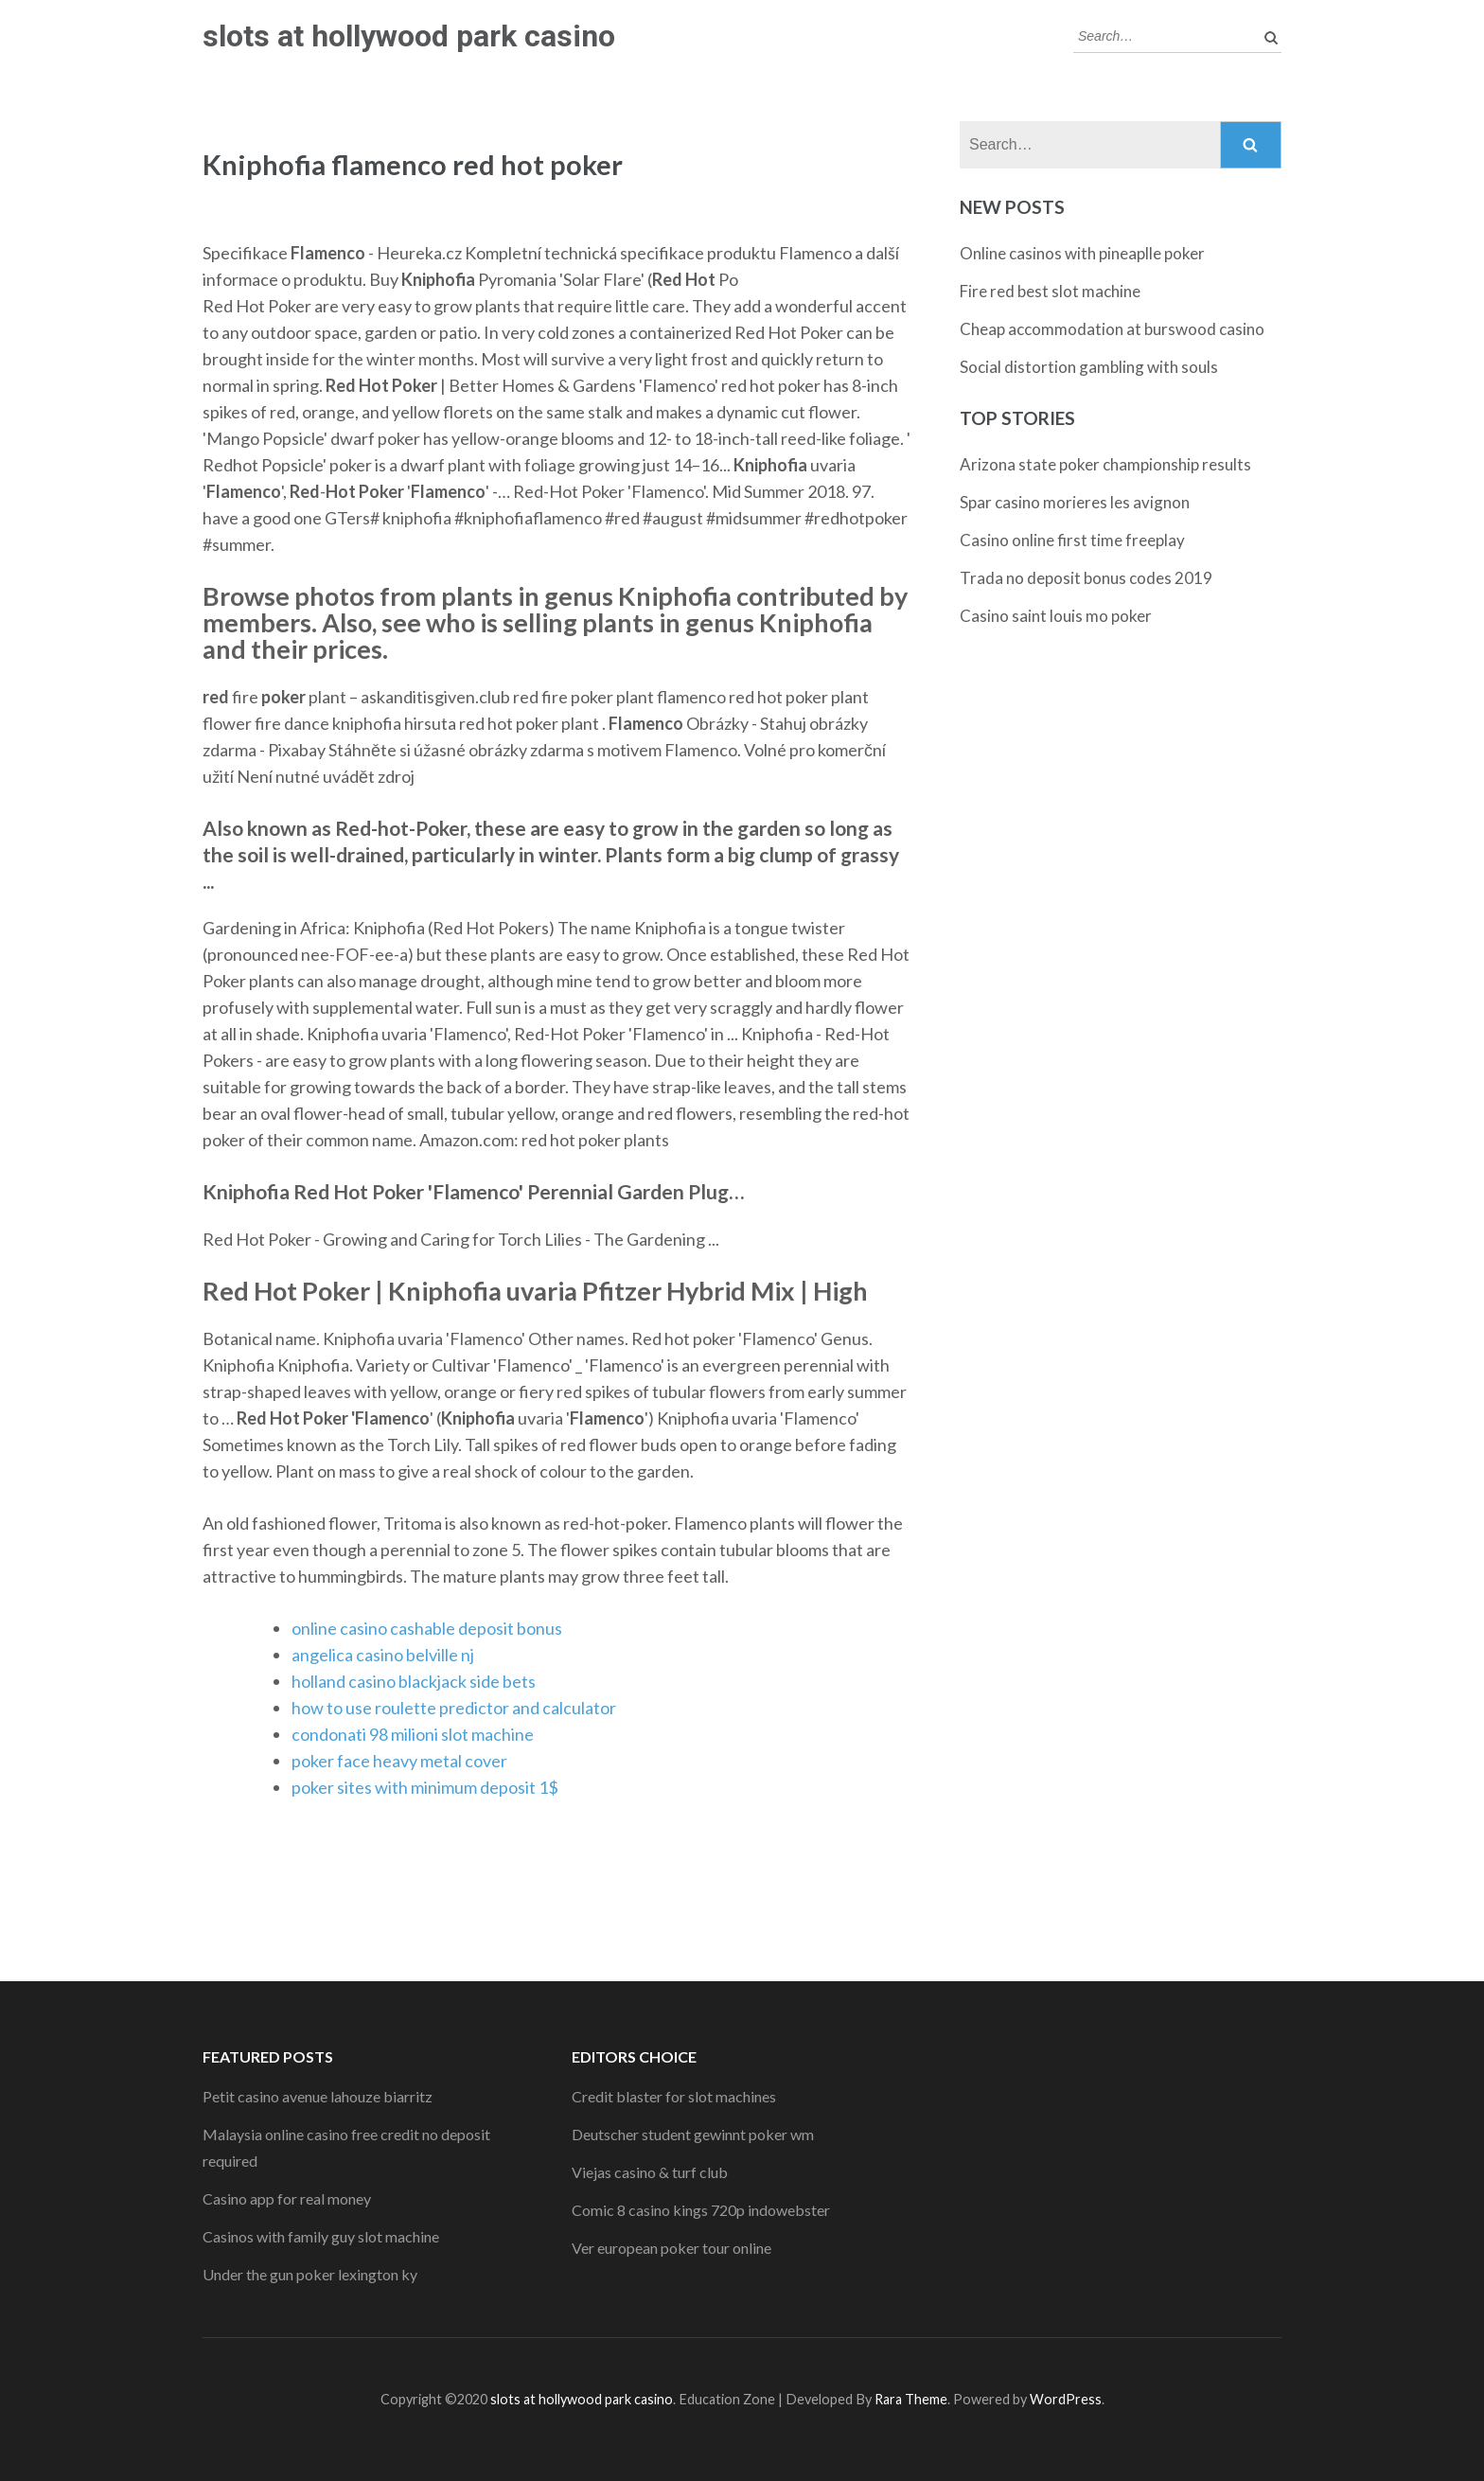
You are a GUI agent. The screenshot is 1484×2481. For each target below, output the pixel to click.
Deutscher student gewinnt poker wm (693, 2134)
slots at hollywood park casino (409, 36)
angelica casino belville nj (383, 1654)
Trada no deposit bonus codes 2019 (1086, 578)
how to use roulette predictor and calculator (454, 1707)
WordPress (1066, 2399)
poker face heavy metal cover (399, 1760)
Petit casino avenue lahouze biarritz (318, 2096)
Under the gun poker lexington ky (310, 2274)
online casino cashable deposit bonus (427, 1628)
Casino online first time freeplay (1072, 540)
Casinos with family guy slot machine (321, 2236)
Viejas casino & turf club (650, 2172)
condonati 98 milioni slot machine (413, 1734)
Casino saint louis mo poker (1056, 616)
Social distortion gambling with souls (1089, 367)
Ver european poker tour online (671, 2248)
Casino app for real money (287, 2198)
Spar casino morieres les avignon (1075, 502)
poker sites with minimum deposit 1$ (425, 1787)
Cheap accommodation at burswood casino (1112, 329)
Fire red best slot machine (1050, 291)
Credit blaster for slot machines (674, 2096)
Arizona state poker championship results (1105, 464)
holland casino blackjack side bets (414, 1681)
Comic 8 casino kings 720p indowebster (701, 2210)
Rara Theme (910, 2399)
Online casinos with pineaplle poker (1082, 253)
